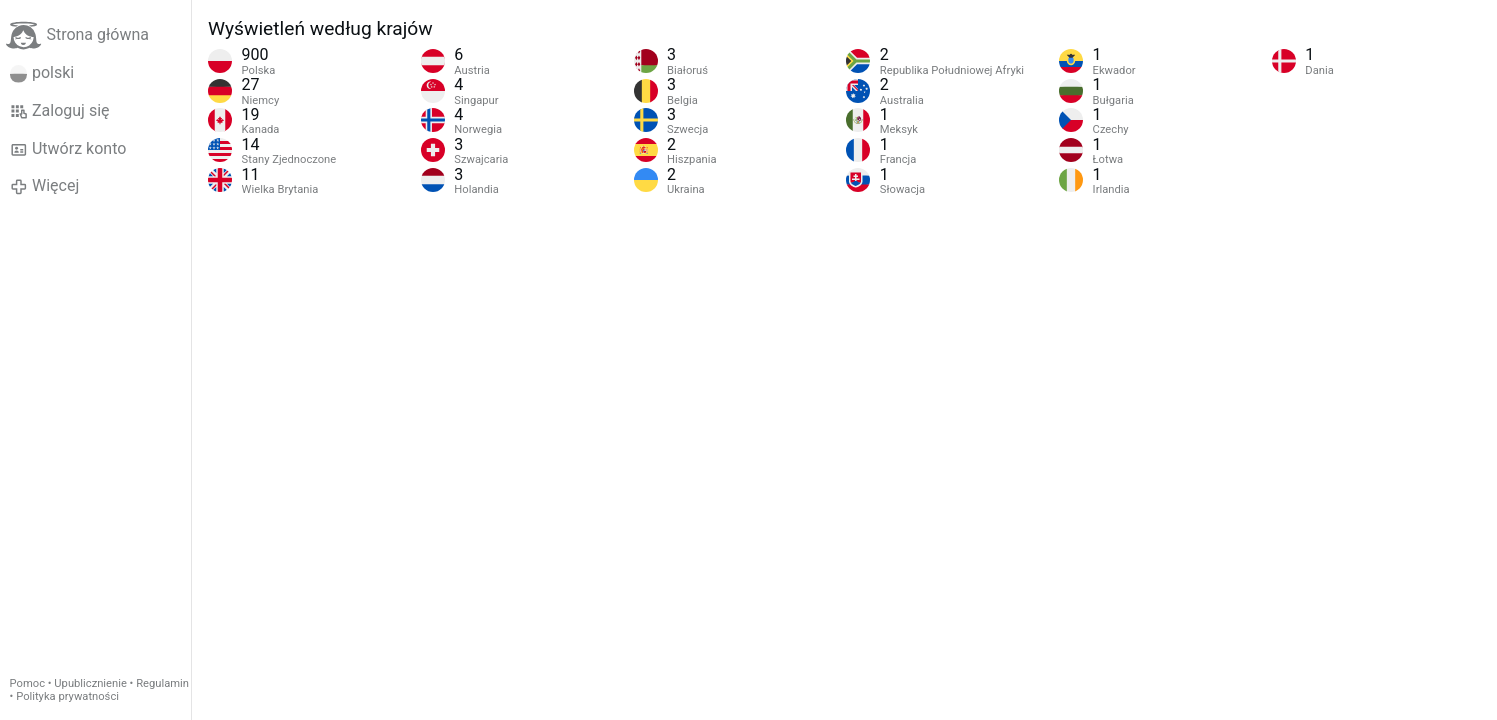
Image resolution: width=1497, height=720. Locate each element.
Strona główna (77, 35)
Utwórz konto (68, 149)
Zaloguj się (60, 111)
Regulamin (162, 683)
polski (42, 73)
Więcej (45, 186)
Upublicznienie (90, 683)
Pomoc (27, 683)
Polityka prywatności (67, 696)
